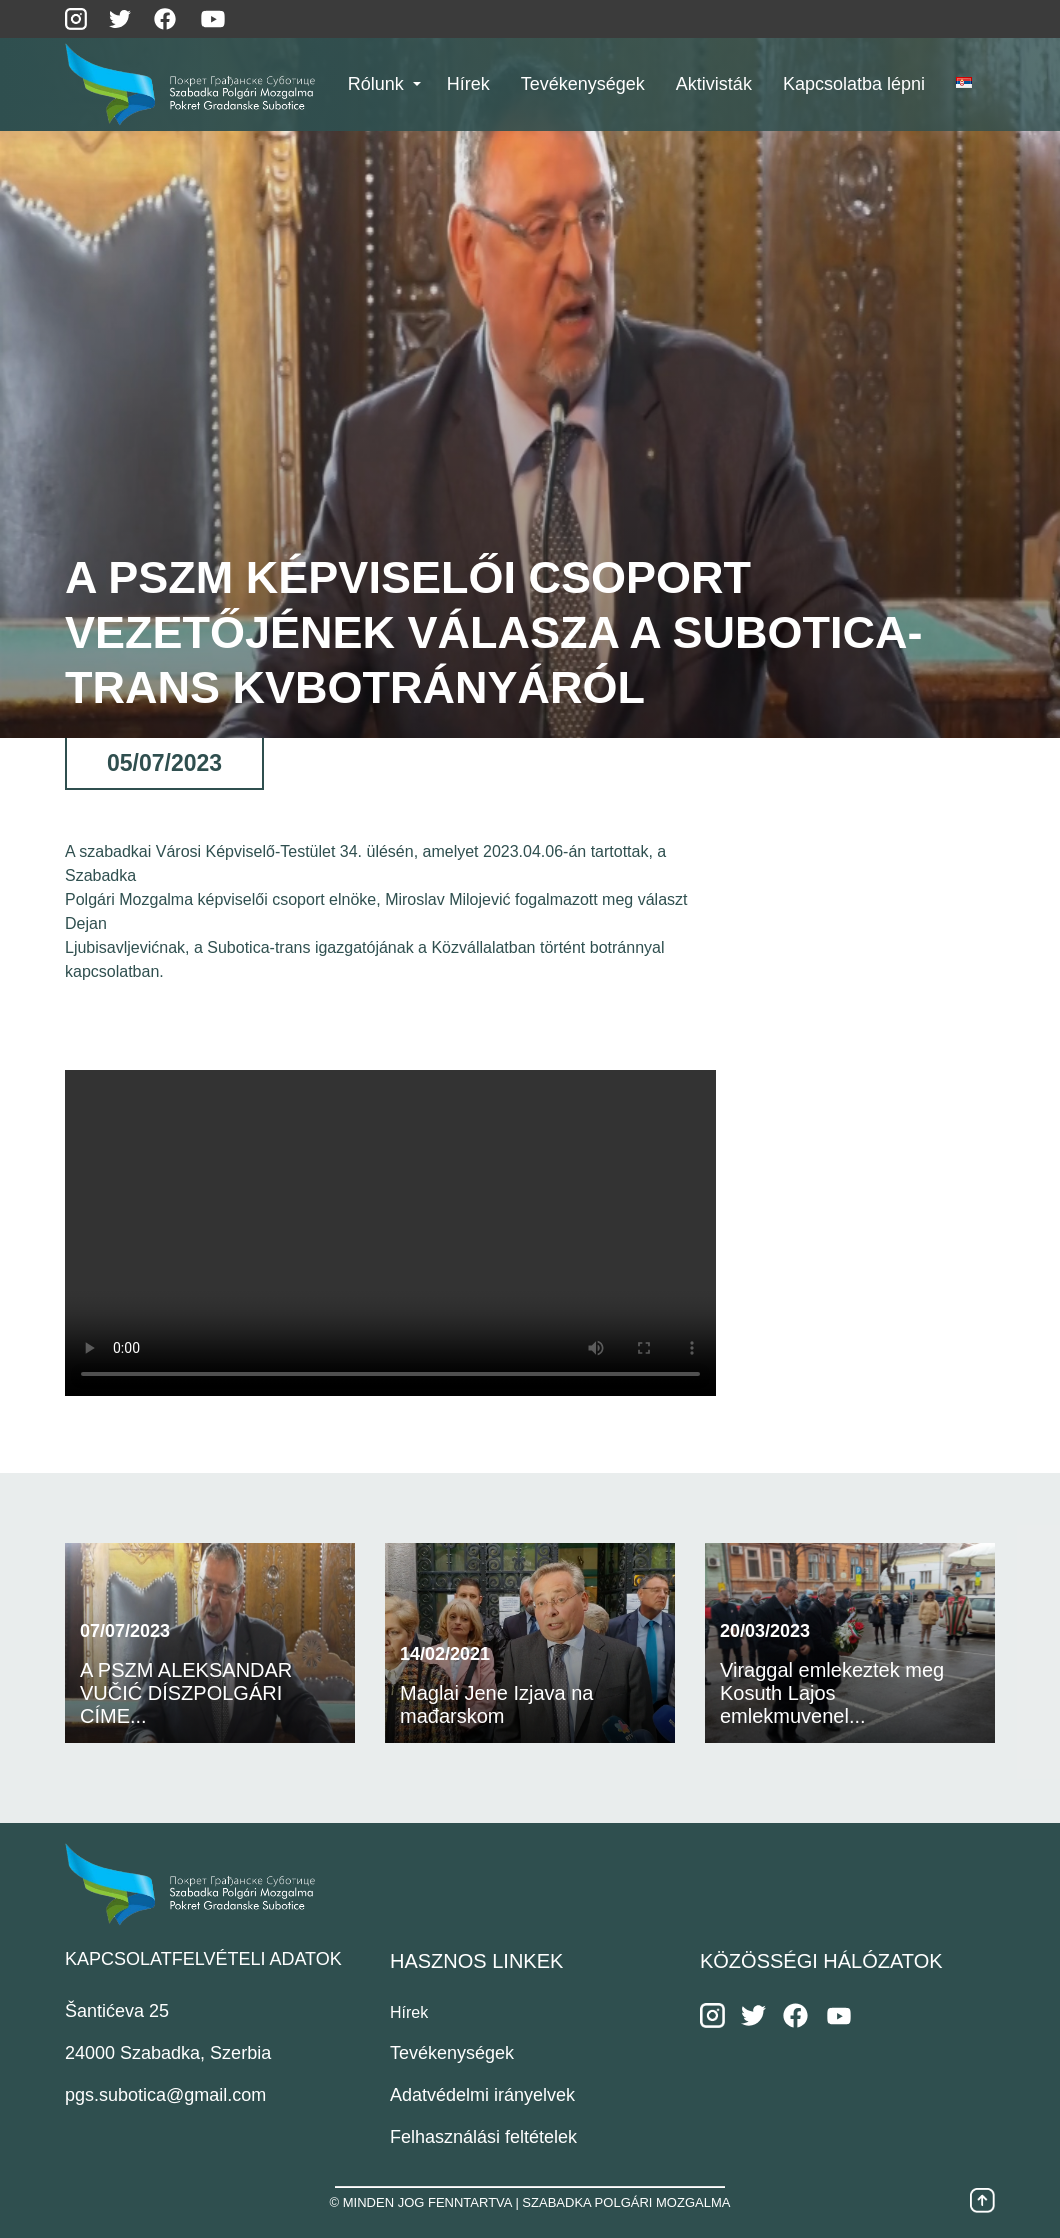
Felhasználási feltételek (483, 2137)
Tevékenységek (452, 2053)
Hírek (409, 2012)
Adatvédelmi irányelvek (482, 2095)
